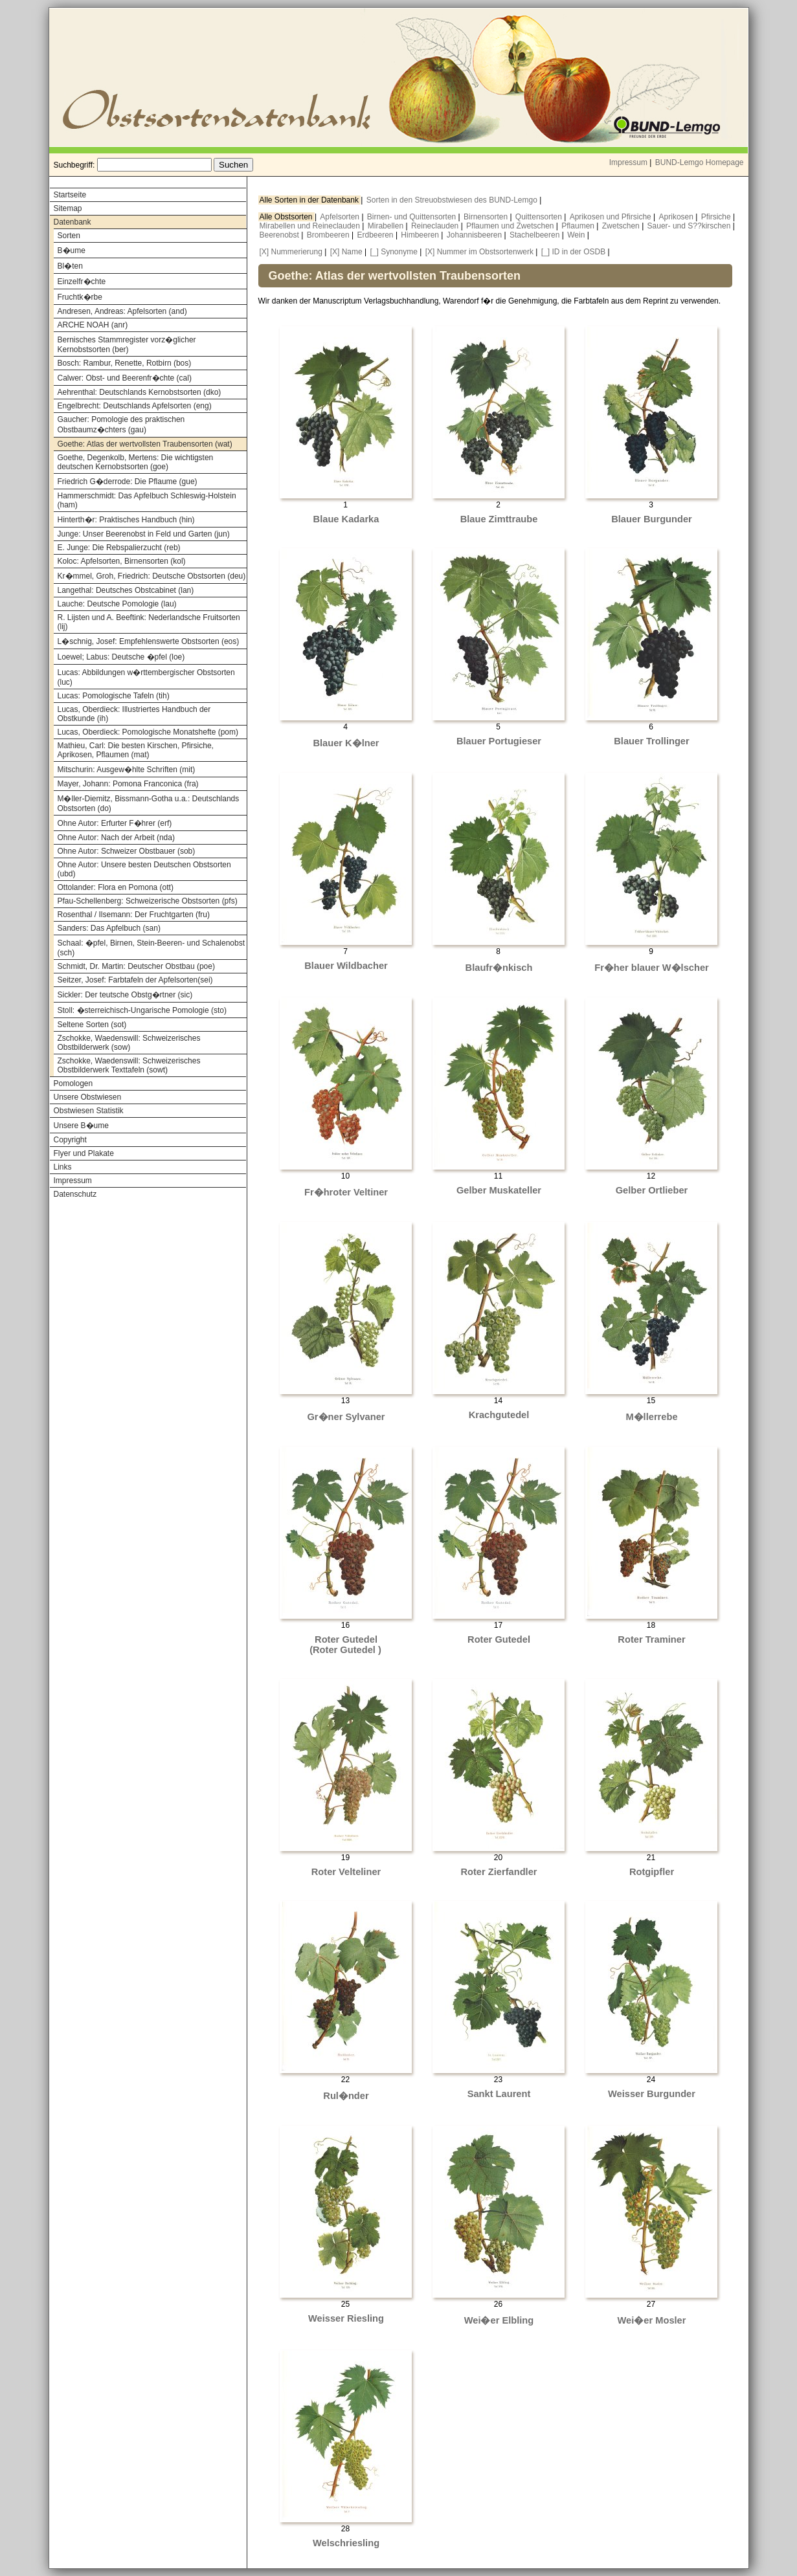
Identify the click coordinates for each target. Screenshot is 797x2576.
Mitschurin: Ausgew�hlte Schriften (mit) (127, 769)
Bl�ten (70, 266)
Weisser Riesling (346, 2318)
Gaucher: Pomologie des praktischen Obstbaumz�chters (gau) (121, 424)
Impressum (628, 162)
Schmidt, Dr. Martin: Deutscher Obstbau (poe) (136, 966)
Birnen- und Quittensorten (412, 216)
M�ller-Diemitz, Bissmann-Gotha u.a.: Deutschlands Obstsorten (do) (149, 803)
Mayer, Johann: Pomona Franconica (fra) (128, 783)
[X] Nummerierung (291, 251)
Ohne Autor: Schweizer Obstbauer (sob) (127, 851)
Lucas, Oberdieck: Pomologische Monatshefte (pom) (148, 732)
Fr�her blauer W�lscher (651, 967)
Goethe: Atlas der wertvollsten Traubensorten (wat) (145, 444)
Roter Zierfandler (498, 1872)
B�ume (71, 250)
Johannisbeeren (475, 234)
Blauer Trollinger (651, 741)
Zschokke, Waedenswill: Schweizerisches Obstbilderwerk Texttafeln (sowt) (129, 1065)
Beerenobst (281, 234)
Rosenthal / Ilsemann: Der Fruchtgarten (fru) (134, 914)
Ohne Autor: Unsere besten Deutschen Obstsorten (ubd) (144, 869)
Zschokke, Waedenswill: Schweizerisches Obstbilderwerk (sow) (129, 1043)
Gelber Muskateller (498, 1190)
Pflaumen (578, 225)
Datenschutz (75, 1194)
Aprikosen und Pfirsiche (611, 216)
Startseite (70, 194)
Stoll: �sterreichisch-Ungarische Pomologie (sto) (142, 1010)
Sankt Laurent (499, 2094)
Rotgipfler (651, 1872)
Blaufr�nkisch (499, 967)
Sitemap (68, 208)
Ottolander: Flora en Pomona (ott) (116, 887)
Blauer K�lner (346, 743)
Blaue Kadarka (346, 519)
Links (63, 1166)
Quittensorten (539, 216)
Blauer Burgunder (651, 519)
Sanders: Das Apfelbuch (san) (109, 928)
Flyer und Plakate (84, 1153)
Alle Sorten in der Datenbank (310, 200)
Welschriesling (346, 2543)
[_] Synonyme (393, 251)
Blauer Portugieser (498, 741)
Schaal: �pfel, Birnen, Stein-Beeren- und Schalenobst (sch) (151, 947)
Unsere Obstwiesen (88, 1097)
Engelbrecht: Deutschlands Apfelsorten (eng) (135, 405)
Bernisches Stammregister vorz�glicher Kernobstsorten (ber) (127, 344)
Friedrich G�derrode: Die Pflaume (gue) (127, 481)
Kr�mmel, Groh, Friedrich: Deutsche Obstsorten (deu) (152, 576)
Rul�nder (345, 2096)
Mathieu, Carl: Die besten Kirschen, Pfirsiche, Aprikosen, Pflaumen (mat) (136, 750)
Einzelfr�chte (82, 281)
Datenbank (72, 222)
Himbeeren (421, 234)
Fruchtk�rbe (80, 297)
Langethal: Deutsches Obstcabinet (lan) (126, 590)
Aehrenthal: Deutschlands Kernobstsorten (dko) (139, 392)
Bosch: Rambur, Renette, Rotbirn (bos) (125, 363)
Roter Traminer (651, 1639)
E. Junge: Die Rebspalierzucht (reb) (119, 547)
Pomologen (73, 1083)
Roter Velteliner (346, 1872)
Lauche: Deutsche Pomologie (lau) (117, 603)
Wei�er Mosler (652, 2320)
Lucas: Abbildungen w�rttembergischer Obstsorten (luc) (146, 677)
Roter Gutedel (498, 1639)
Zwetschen (622, 225)
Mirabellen (387, 225)
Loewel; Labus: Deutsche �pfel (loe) (121, 656)
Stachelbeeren (536, 234)
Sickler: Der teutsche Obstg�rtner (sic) (125, 994)
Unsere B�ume (81, 1125)
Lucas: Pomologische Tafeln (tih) (114, 695)
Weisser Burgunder (651, 2094)
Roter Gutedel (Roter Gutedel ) (345, 1644)
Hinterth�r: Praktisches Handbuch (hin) (126, 519)
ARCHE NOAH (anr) (93, 324)
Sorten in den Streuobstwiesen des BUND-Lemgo (452, 200)
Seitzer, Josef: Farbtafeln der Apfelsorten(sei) (135, 979)
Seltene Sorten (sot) (92, 1024)
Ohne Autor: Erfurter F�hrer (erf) (115, 823)
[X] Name (346, 251)
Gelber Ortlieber (652, 1190)
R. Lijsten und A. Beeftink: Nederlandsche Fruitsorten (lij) (149, 622)
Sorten (69, 235)
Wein (577, 234)
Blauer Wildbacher (346, 965)
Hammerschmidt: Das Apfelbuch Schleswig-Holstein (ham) (147, 500)
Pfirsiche (717, 216)
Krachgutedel (499, 1415)
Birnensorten (487, 216)
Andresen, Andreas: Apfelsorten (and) (122, 311)
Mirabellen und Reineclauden (311, 225)
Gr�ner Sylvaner (346, 1417)
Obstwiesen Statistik (89, 1110)
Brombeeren (329, 234)
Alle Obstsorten (287, 216)
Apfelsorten (340, 216)
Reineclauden (436, 225)
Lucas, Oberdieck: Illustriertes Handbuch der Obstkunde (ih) (134, 714)
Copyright (70, 1139)
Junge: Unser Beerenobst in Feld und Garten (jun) (144, 534)
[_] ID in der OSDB (573, 251)
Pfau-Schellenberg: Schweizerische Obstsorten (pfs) (148, 900)
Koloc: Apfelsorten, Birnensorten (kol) (122, 561)
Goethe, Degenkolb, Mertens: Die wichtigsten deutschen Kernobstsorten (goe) (136, 462)
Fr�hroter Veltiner (346, 1192)
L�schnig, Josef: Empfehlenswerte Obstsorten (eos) (149, 641)
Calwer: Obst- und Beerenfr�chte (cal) (125, 378)
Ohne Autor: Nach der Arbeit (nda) (116, 837)
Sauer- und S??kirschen (690, 225)
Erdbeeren (376, 234)
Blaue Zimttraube (499, 519)
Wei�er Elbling (499, 2320)
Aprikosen (677, 216)
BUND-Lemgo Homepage (699, 162)
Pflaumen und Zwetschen (511, 225)
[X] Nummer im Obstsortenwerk (479, 251)
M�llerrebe (651, 1417)
